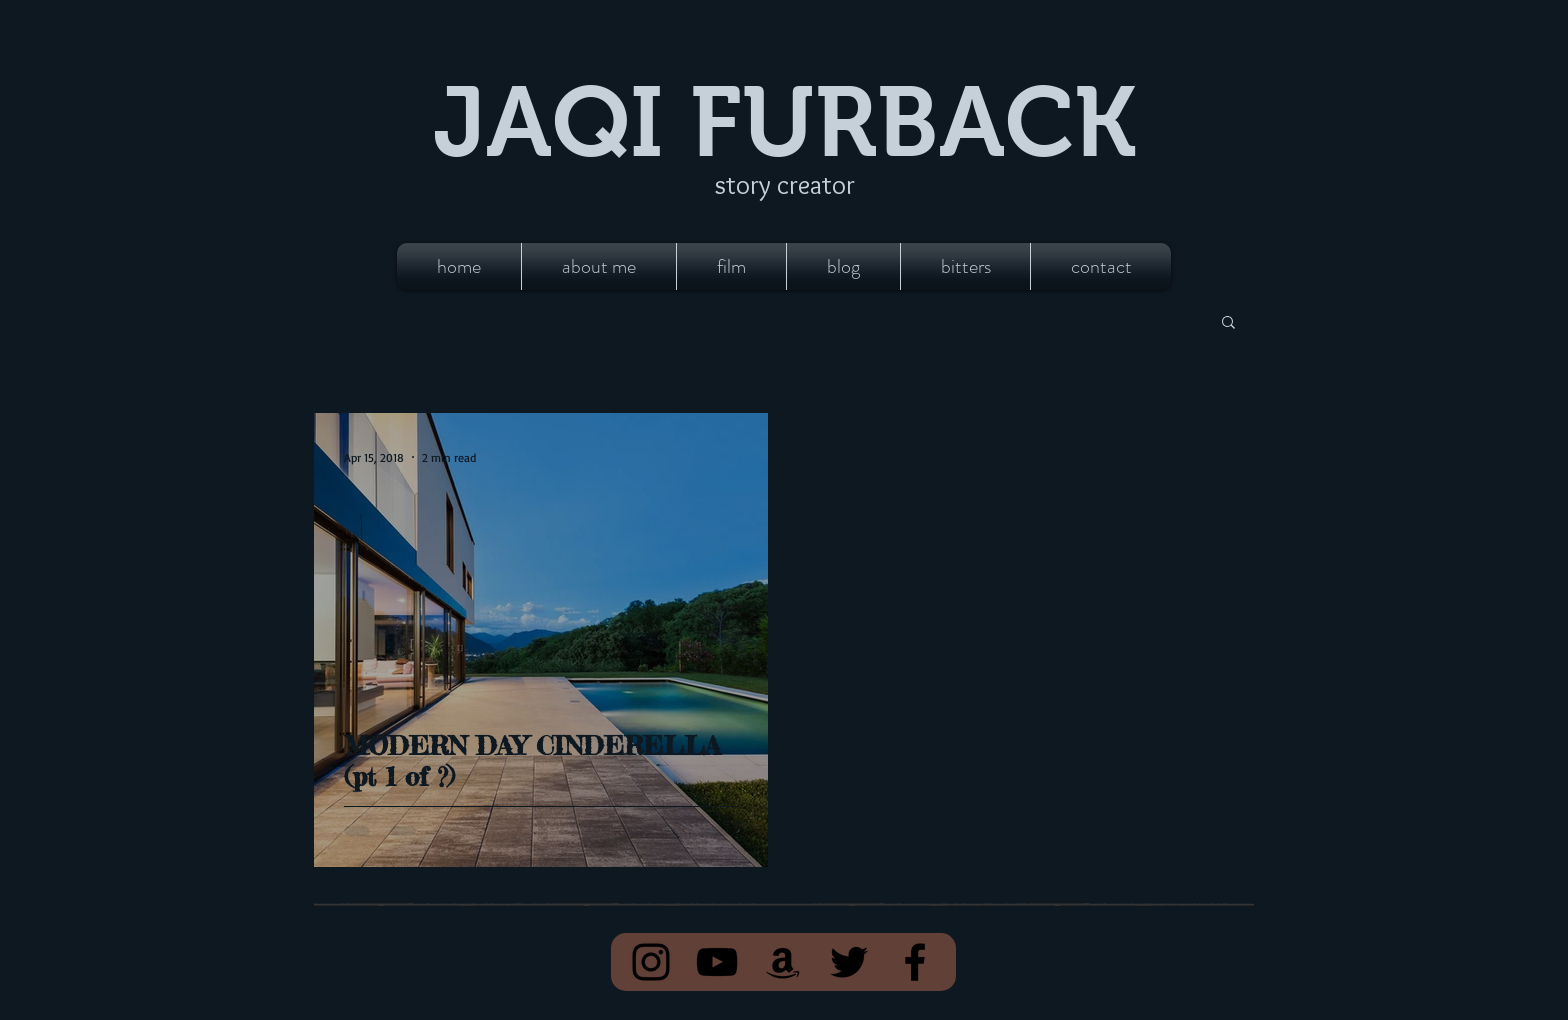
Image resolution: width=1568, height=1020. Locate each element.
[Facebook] (915, 962)
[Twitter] (849, 962)
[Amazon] (783, 962)
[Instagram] (651, 962)
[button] (1228, 323)
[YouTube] (717, 962)
